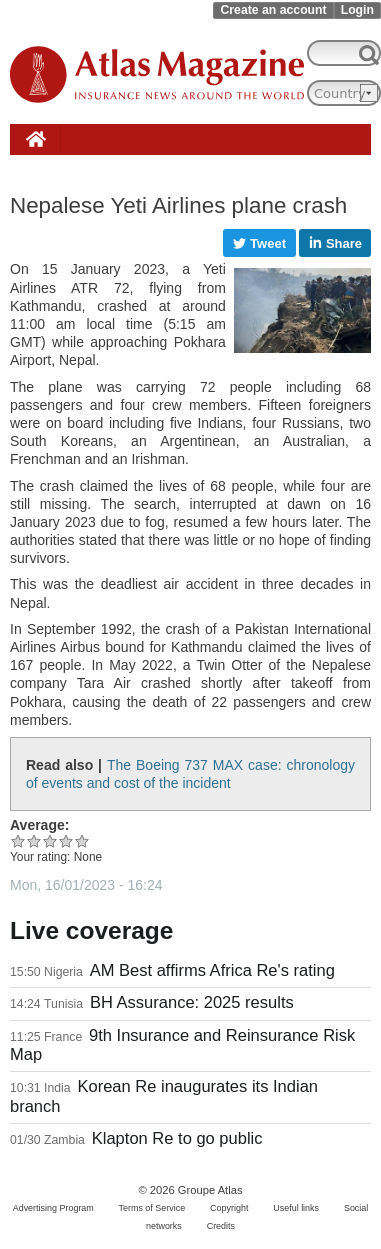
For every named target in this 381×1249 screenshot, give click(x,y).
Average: (39, 825)
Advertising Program (53, 1208)
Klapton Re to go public (177, 1138)
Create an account (273, 10)
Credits (221, 1226)
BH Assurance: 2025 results (192, 1002)
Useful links (296, 1208)
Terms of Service (152, 1208)
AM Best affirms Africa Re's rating (212, 970)
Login (357, 10)
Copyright (229, 1208)
